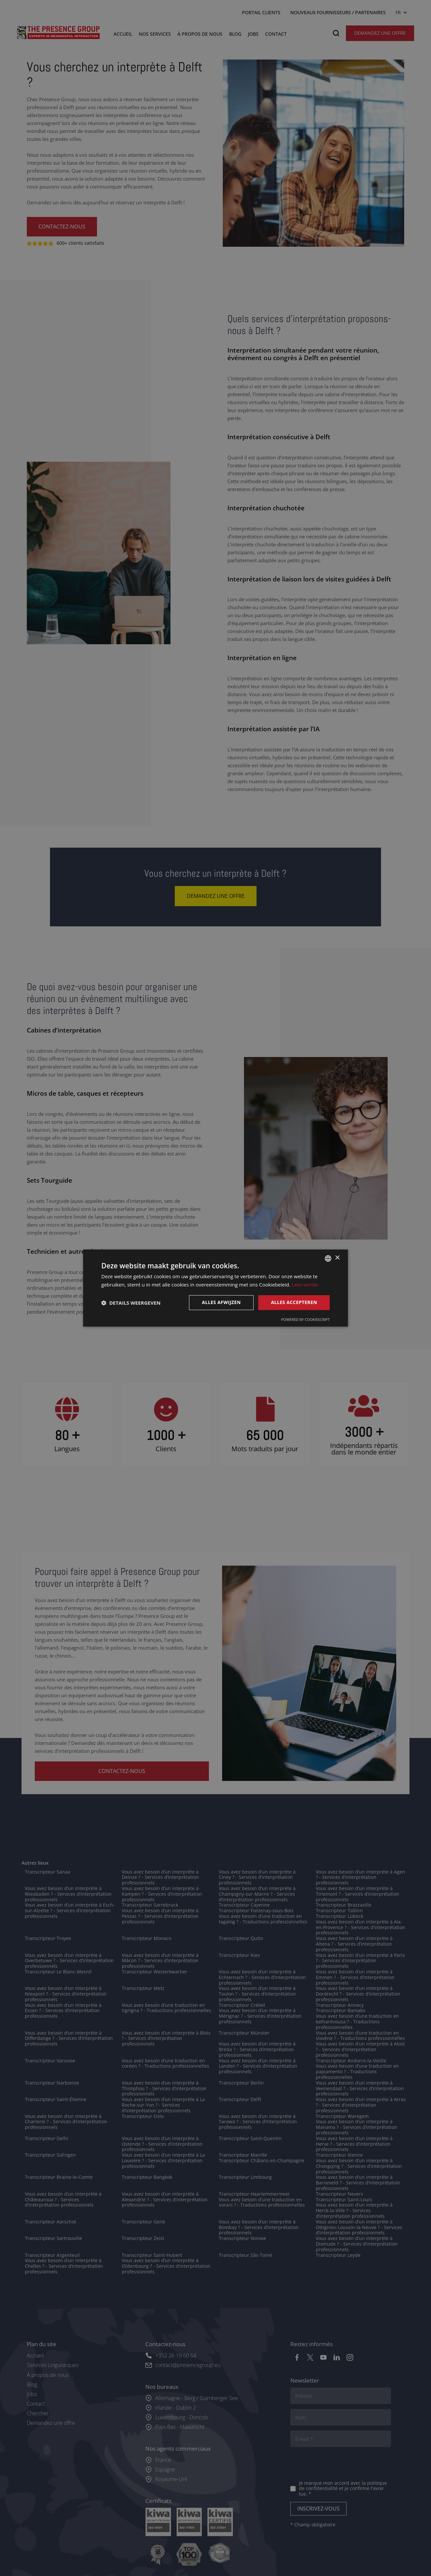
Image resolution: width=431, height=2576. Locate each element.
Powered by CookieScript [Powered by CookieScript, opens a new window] (305, 1319)
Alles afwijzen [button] (221, 1302)
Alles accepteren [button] (294, 1302)
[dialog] (215, 1288)
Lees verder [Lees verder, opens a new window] (305, 1284)
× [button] (337, 1257)
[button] (131, 1303)
